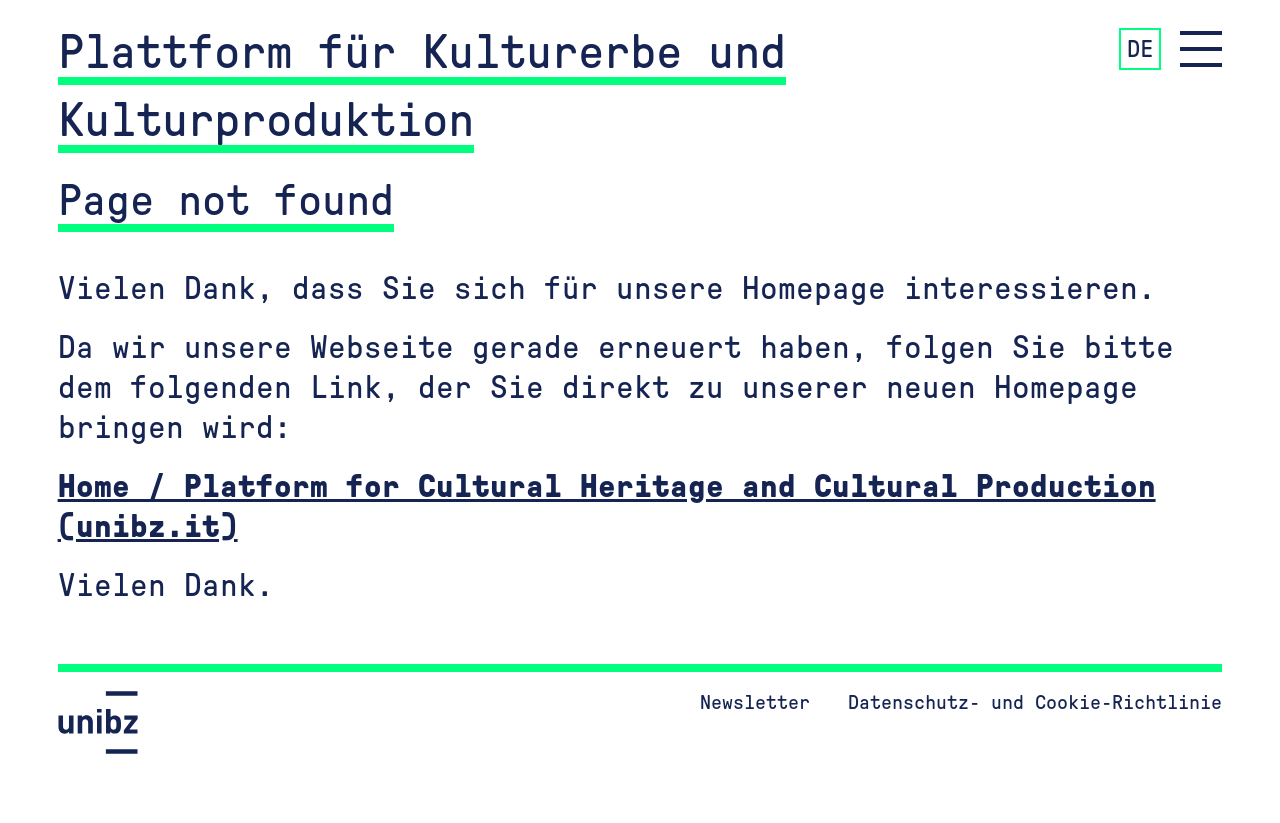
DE (1140, 50)
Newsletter (755, 703)
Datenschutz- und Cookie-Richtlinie (1035, 703)
